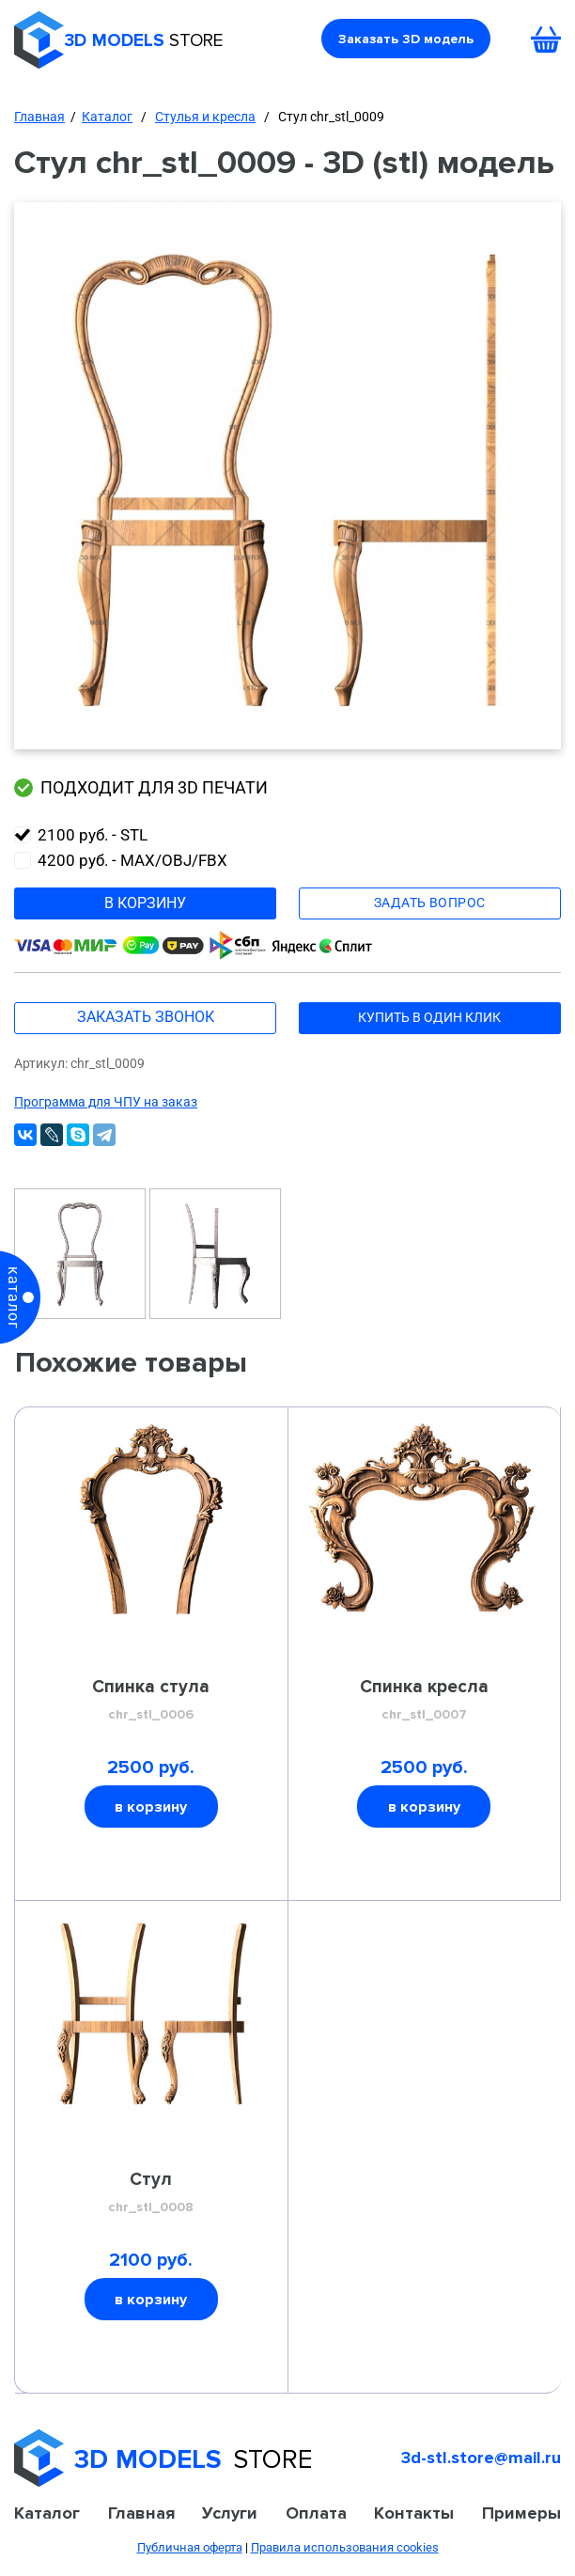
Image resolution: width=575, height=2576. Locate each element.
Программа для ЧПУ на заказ (105, 1101)
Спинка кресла (424, 1700)
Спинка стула (151, 1700)
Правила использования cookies (345, 2547)
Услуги (229, 2513)
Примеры (521, 2513)
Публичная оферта (189, 2547)
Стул (151, 2193)
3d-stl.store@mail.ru (481, 2457)
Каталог (107, 116)
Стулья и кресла (205, 116)
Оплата (316, 2513)
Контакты (414, 2513)
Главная (39, 116)
